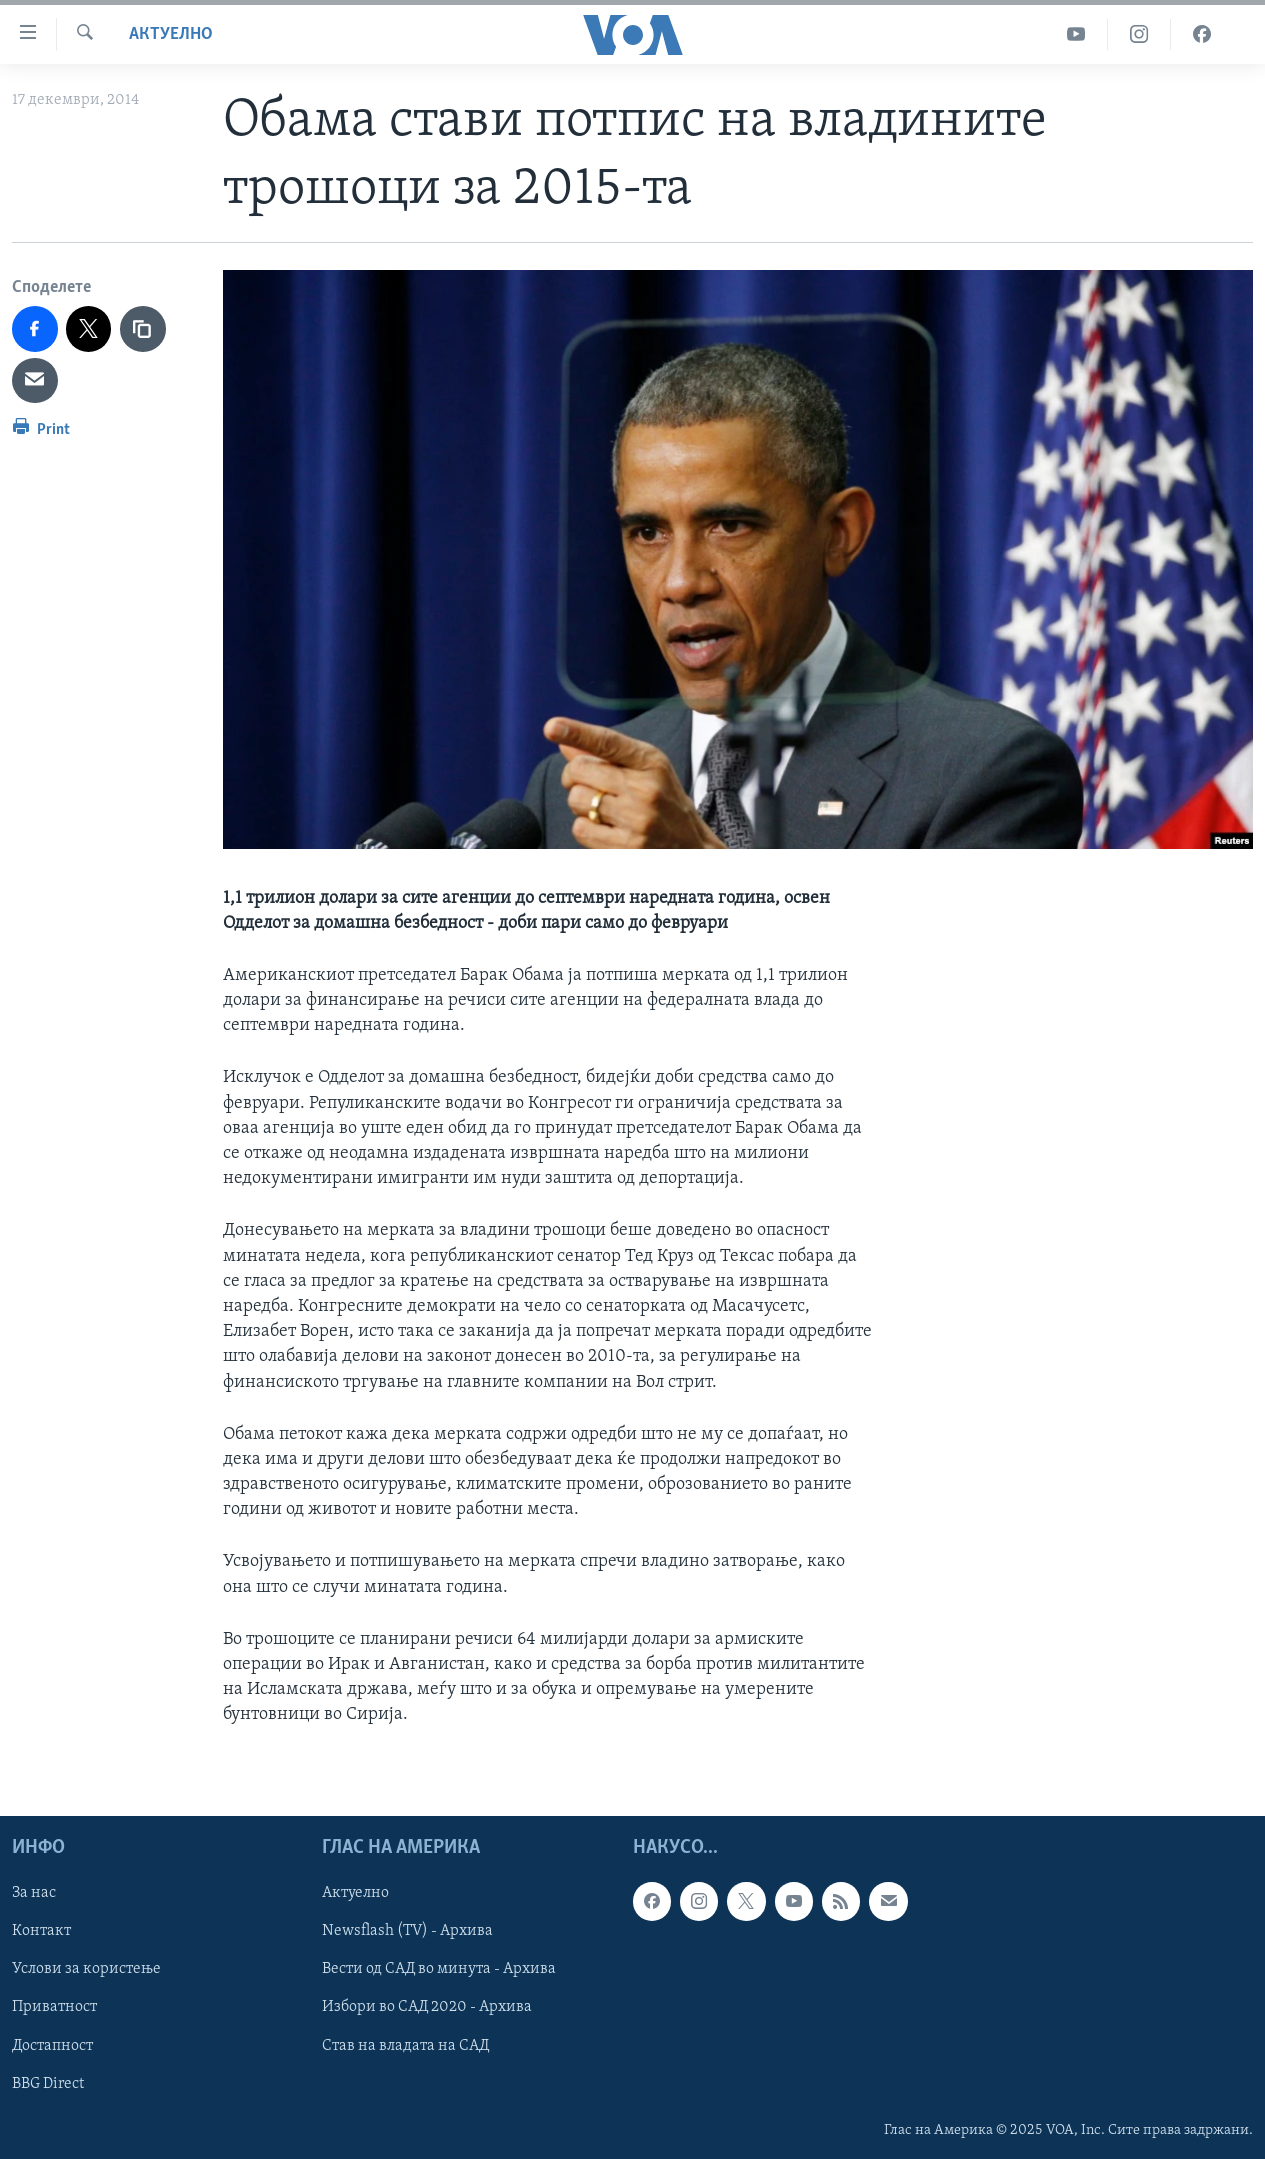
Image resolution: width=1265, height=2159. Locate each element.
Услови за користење (86, 1969)
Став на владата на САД (405, 2045)
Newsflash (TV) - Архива (407, 1931)
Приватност (54, 2007)
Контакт (41, 1931)
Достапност (52, 2045)
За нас (34, 1893)
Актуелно (171, 34)
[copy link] (143, 329)
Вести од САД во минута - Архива (439, 1969)
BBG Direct (48, 2083)
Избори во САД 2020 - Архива (427, 2007)
